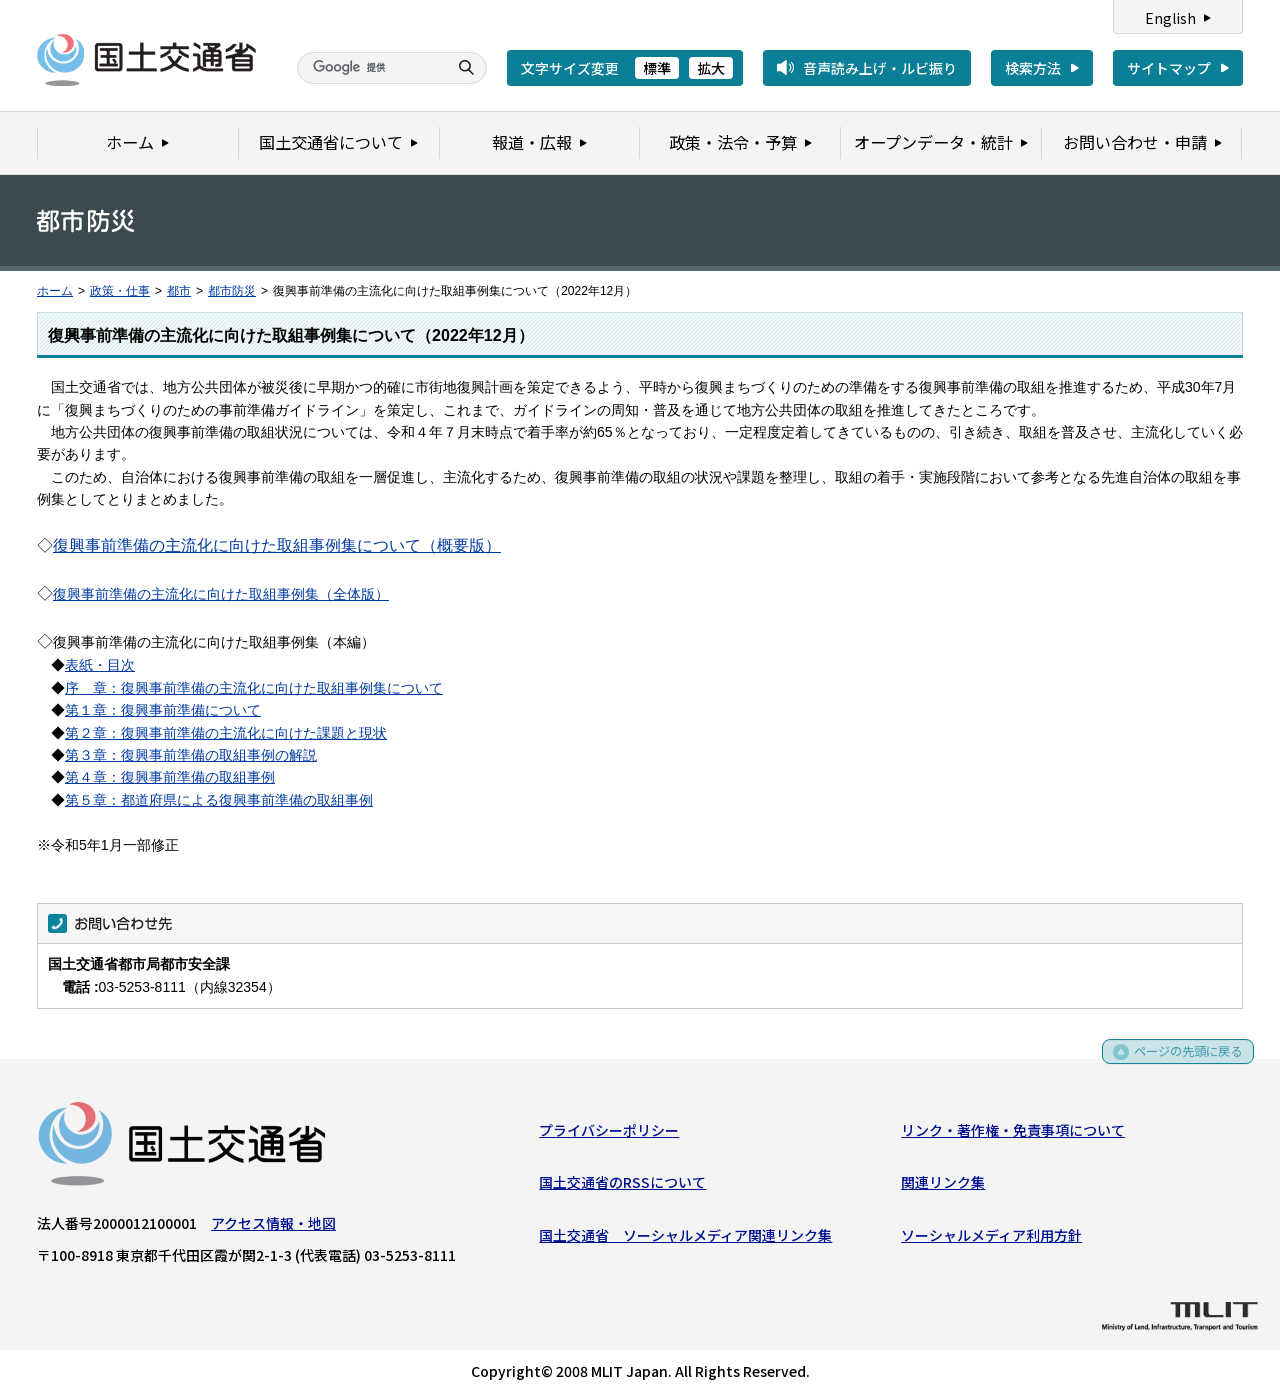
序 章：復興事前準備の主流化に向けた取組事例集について (254, 688)
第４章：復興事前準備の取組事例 (170, 777)
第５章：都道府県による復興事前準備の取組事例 (219, 800)
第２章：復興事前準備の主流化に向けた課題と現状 (226, 733)
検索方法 (1033, 68)
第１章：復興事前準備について (163, 710)
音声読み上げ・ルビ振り (880, 68)
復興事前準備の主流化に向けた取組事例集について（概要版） (277, 545)
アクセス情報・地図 (273, 1227)
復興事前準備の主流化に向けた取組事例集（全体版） (221, 594)
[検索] (370, 68)
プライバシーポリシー (609, 1134)
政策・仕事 (120, 291)
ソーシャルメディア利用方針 (991, 1239)
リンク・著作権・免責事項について (1013, 1134)
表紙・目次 (100, 665)
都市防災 (232, 291)
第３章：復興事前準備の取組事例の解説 (191, 755)
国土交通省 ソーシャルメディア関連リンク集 (685, 1239)
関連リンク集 (943, 1187)
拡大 (711, 68)
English (1170, 18)
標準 (657, 68)
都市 (179, 291)
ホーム (55, 291)
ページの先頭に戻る (1181, 1062)
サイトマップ (1169, 68)
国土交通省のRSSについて (622, 1187)
